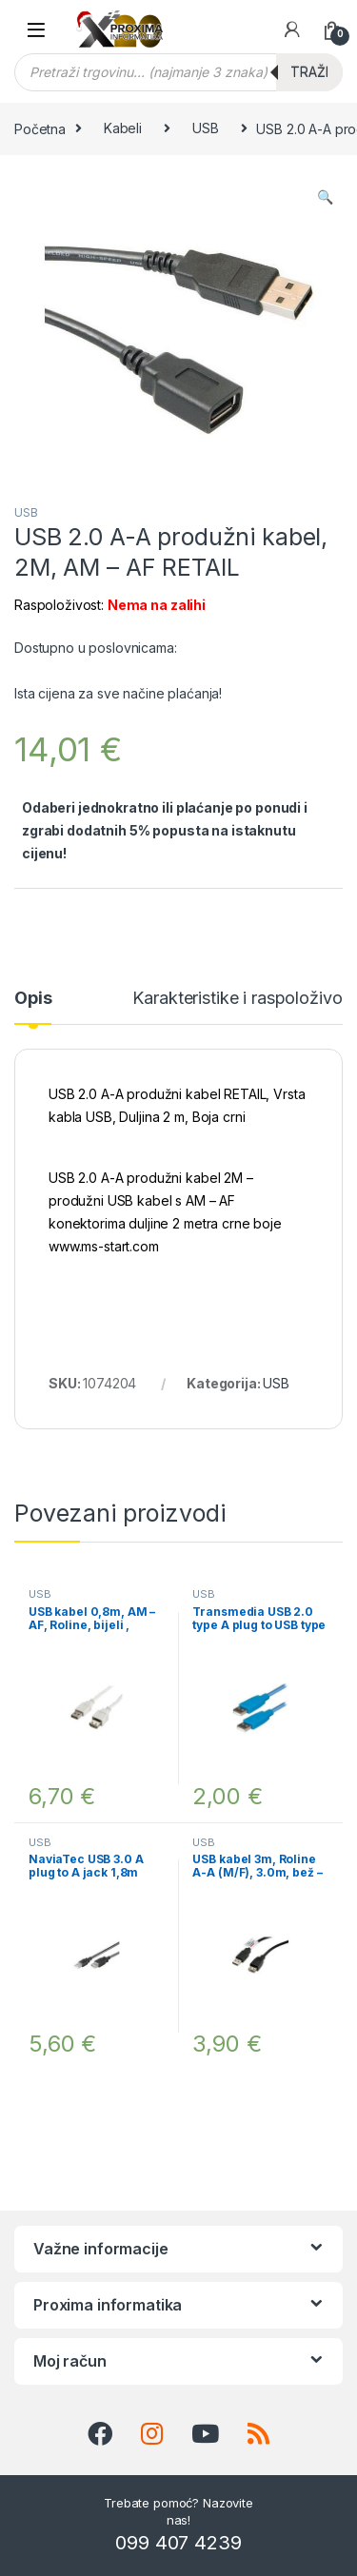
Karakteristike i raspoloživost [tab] (244, 999)
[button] (325, 197)
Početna (40, 128)
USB (205, 128)
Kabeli (123, 128)
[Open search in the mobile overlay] (178, 72)
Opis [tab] (32, 999)
